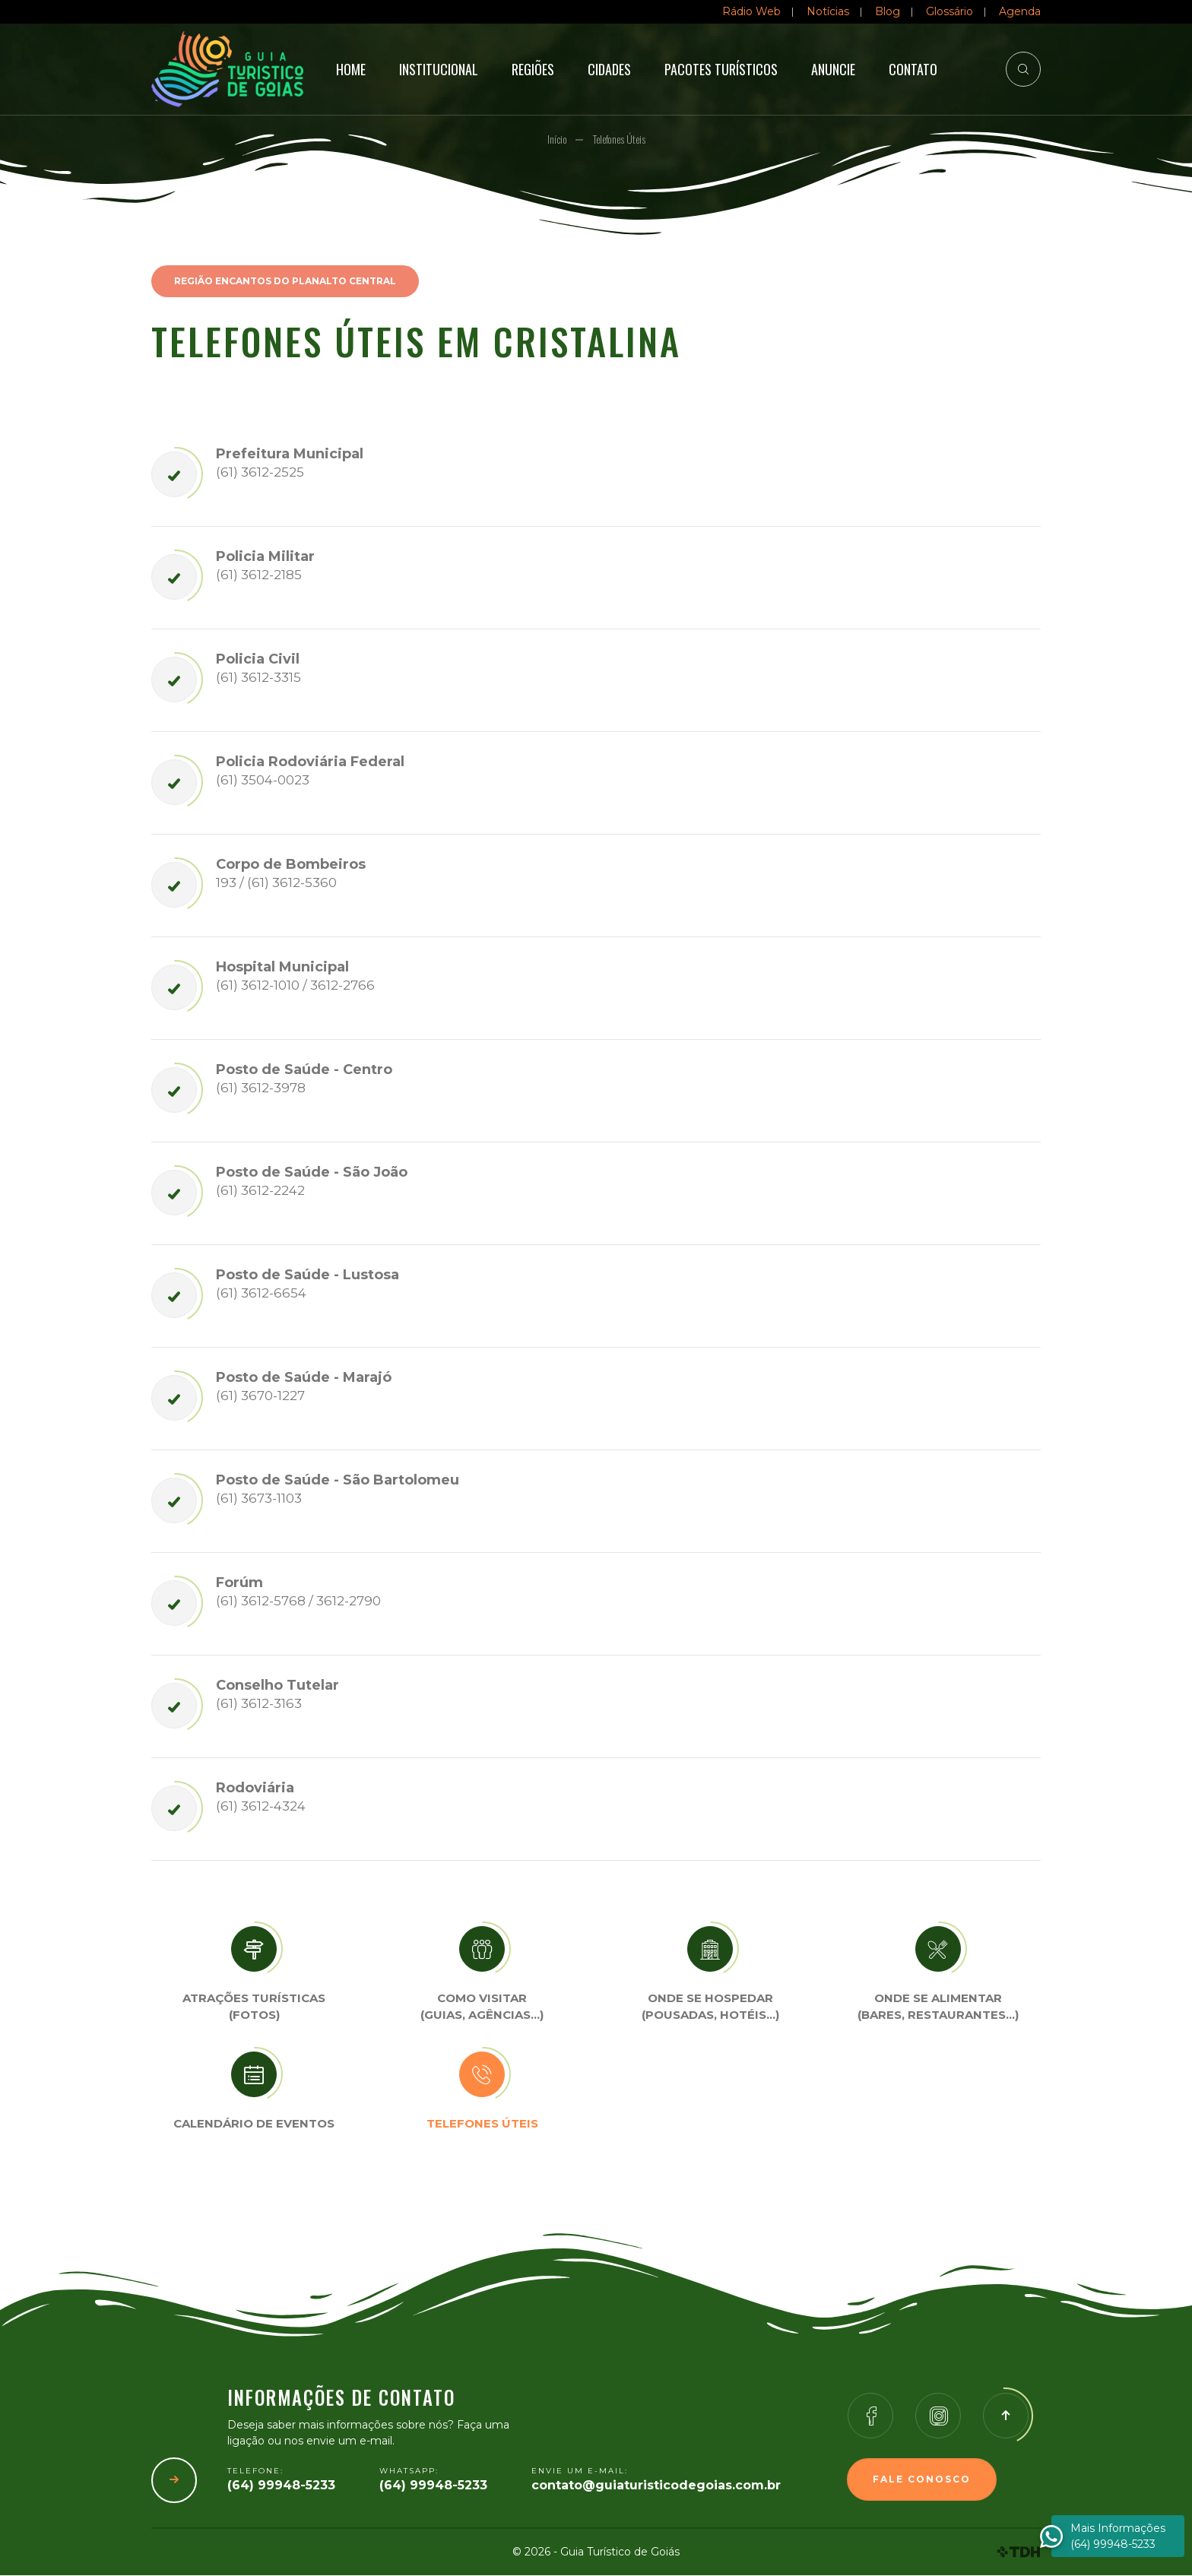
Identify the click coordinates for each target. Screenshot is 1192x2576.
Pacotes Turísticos (721, 69)
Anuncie (833, 69)
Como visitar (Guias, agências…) (482, 2007)
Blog (887, 11)
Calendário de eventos (253, 2124)
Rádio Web (751, 11)
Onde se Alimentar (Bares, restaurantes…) (938, 2007)
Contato (913, 69)
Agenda (1020, 11)
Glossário (949, 11)
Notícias (828, 11)
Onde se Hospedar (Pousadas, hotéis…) (710, 2007)
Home (351, 69)
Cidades (609, 69)
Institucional (438, 69)
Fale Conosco (922, 2480)
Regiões (533, 69)
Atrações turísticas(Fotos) (253, 2007)
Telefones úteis (482, 2124)
